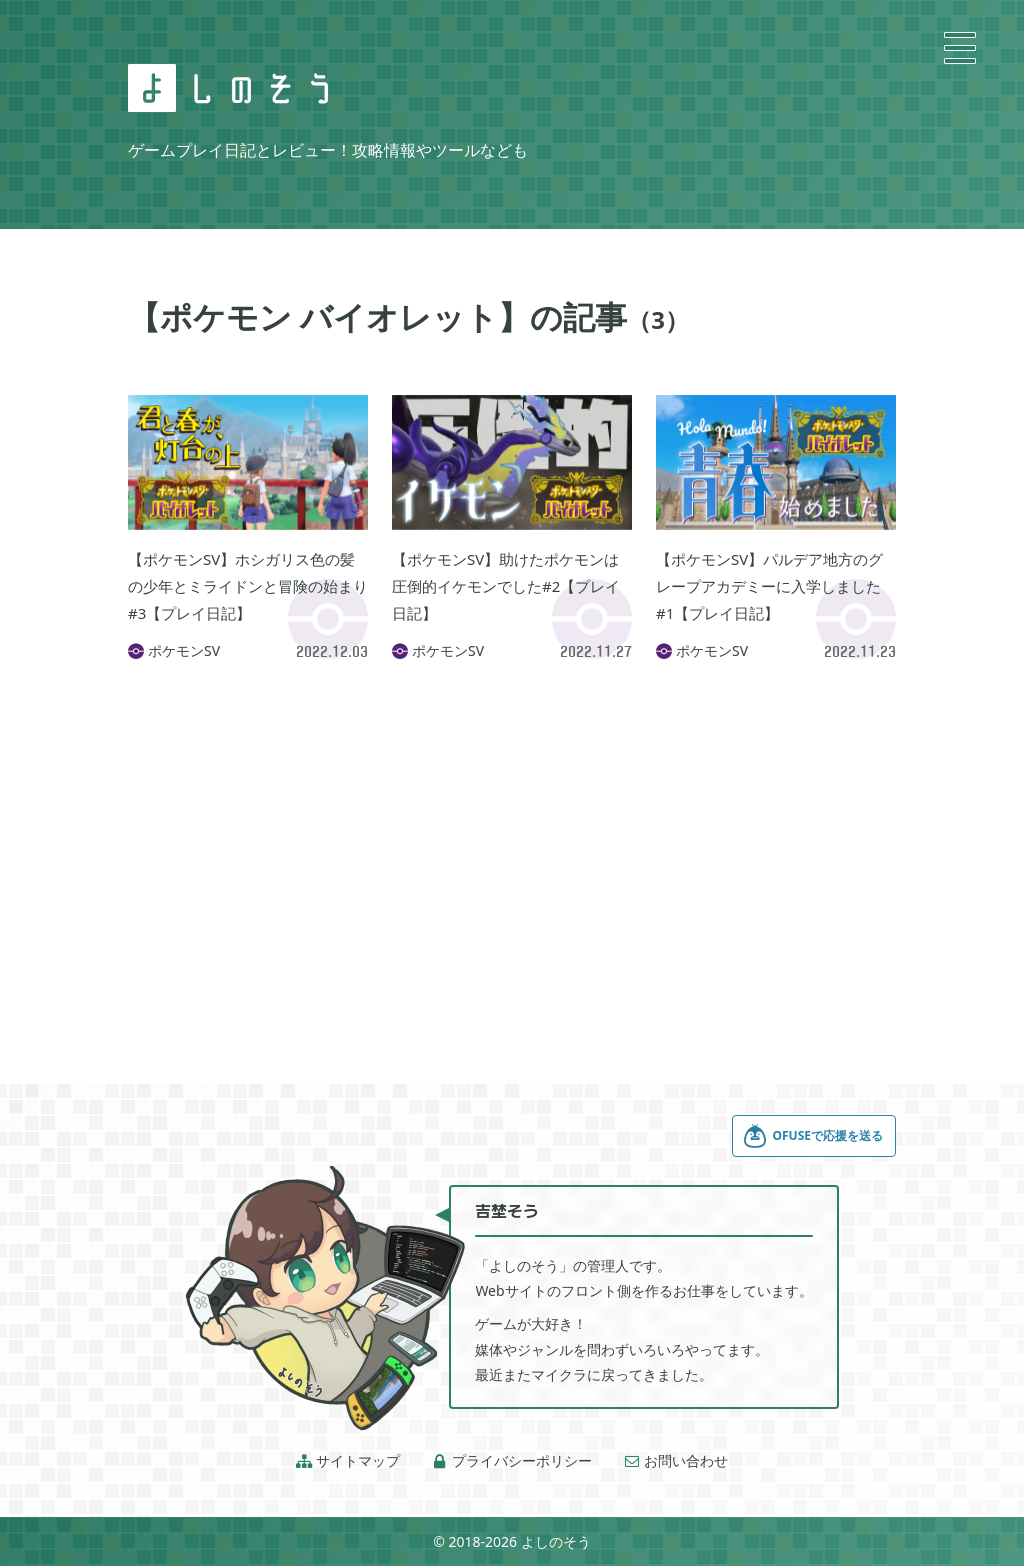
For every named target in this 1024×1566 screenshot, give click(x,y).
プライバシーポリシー (512, 1461)
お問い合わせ (676, 1461)
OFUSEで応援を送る (813, 1136)
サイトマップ (348, 1461)
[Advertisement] (512, 847)
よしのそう (556, 1541)
